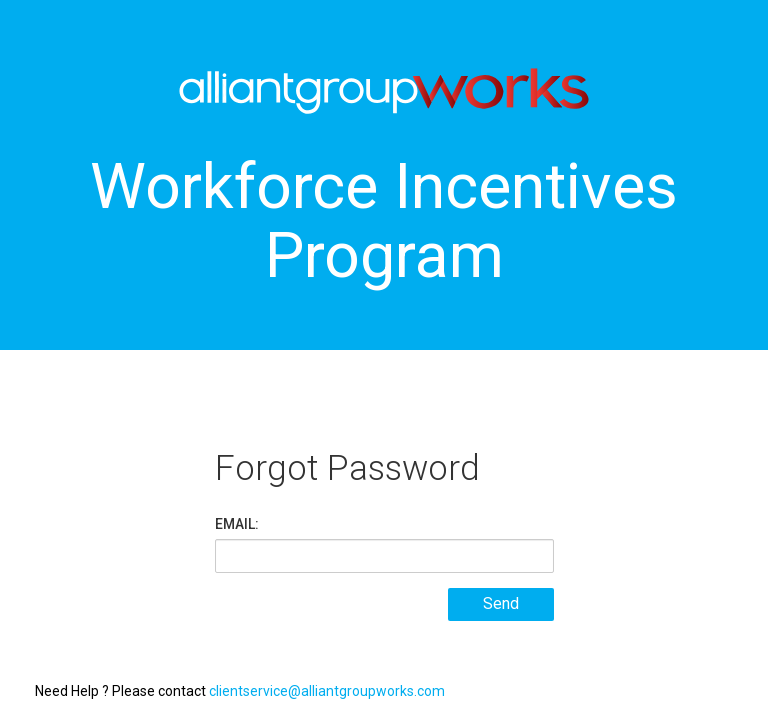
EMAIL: (237, 524)
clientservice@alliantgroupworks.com (327, 691)
